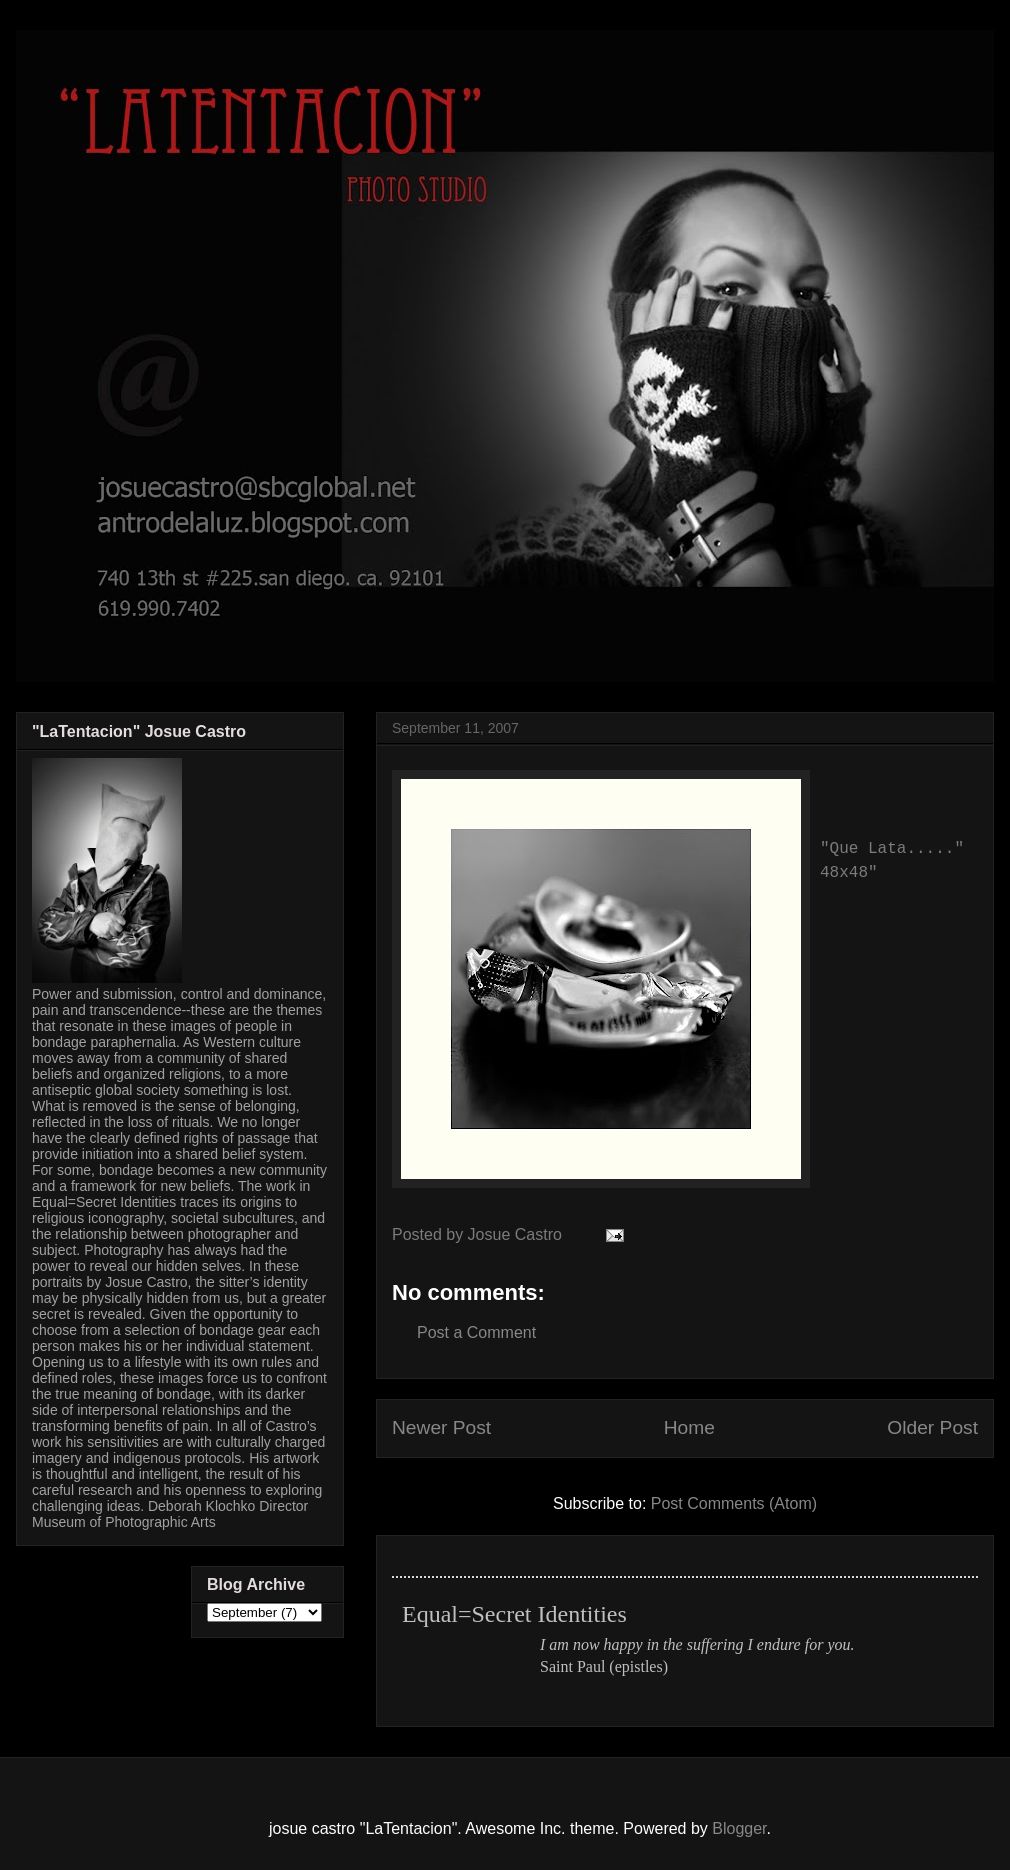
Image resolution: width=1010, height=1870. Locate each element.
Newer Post (441, 1427)
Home (689, 1427)
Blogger (739, 1828)
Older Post (932, 1427)
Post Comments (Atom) (734, 1503)
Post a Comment (476, 1332)
